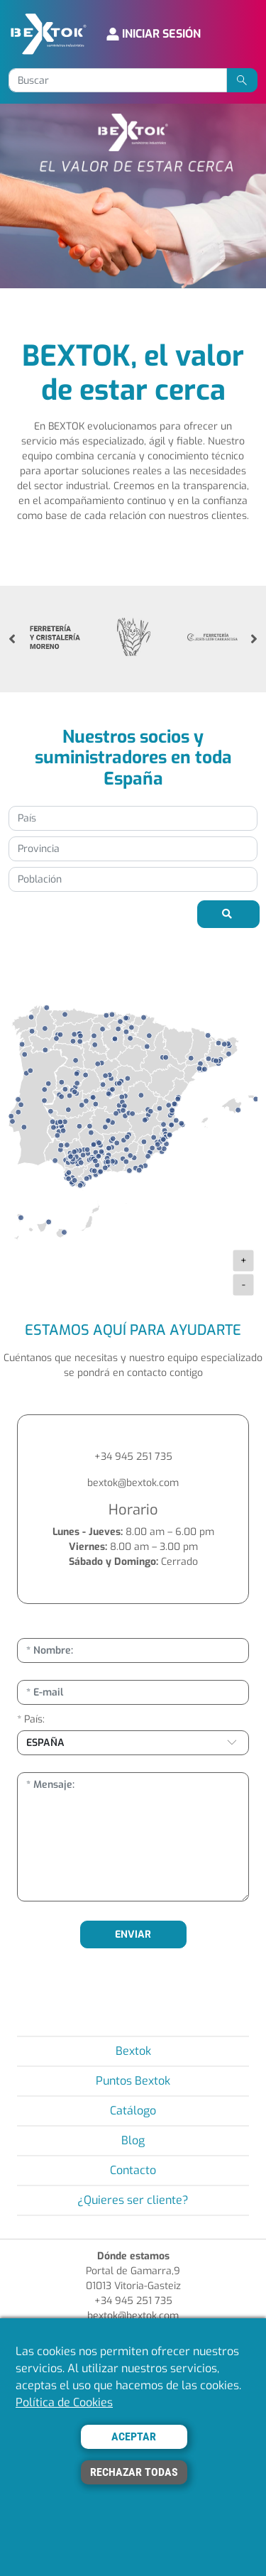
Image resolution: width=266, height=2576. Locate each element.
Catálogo (133, 2110)
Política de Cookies (64, 2402)
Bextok (133, 2050)
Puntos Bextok (133, 2080)
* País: (31, 1719)
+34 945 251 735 (133, 1456)
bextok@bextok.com (133, 1483)
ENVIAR (133, 1934)
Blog (133, 2140)
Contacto (133, 2170)
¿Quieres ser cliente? (133, 2200)
